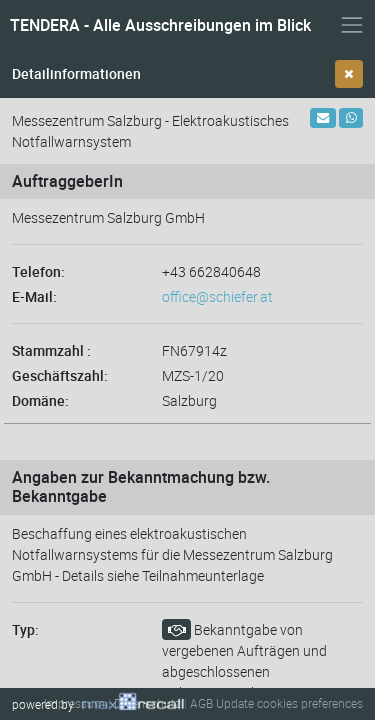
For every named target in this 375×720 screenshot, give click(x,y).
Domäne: (40, 400)
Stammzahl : (51, 350)
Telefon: (38, 271)
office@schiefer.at (217, 296)
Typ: (25, 629)
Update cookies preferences (289, 703)
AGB (201, 703)
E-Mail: (34, 296)
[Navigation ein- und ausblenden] (352, 25)
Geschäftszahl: (60, 375)
